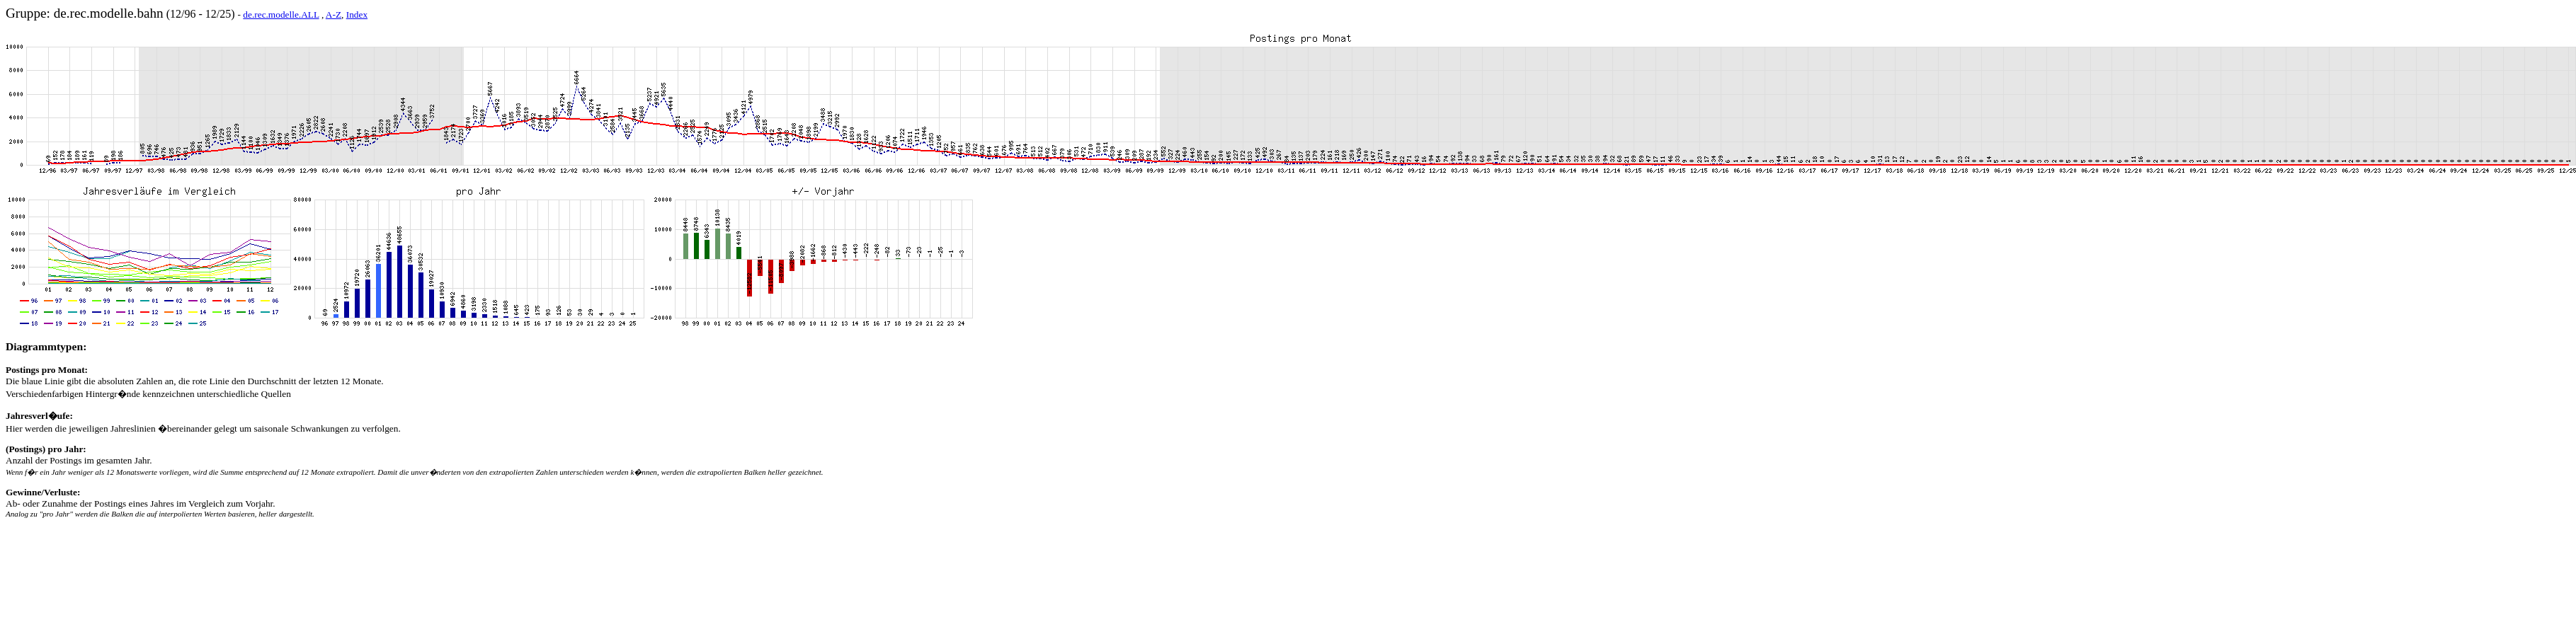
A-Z (333, 14)
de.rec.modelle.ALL (281, 14)
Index (356, 14)
